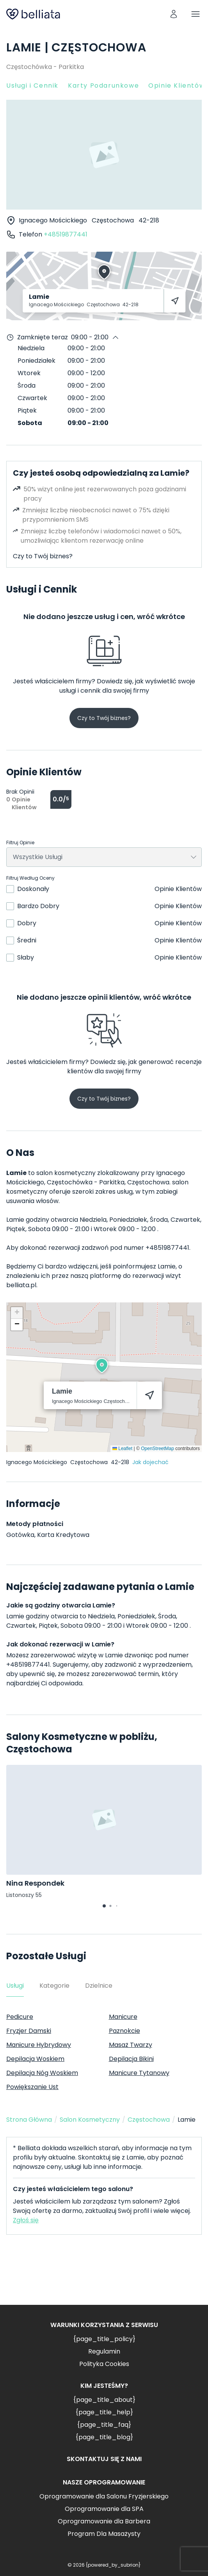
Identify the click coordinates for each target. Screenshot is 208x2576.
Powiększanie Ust (32, 2086)
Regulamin (104, 2351)
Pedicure (19, 2016)
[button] (101, 1365)
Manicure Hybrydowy (38, 2044)
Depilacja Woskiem (35, 2058)
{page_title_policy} (104, 2338)
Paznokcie (124, 2030)
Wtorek (29, 373)
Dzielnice (98, 1985)
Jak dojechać (150, 1462)
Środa (27, 385)
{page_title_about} (104, 2399)
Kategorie (54, 1985)
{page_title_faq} (104, 2424)
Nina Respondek (35, 1883)
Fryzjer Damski (28, 2030)
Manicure (123, 2016)
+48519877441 (65, 234)
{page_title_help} (104, 2412)
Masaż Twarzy (130, 2044)
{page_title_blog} (104, 2437)
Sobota (30, 422)
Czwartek (32, 397)
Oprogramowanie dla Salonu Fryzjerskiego (104, 2496)
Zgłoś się (26, 2220)
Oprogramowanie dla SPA (104, 2508)
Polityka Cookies (104, 2363)
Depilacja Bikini (131, 2058)
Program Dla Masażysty (104, 2533)
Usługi (15, 1985)
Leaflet (122, 1448)
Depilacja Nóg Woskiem (42, 2072)
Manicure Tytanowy (139, 2072)
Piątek (27, 410)
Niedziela (31, 348)
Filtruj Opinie (20, 843)
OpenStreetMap (157, 1448)
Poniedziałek (36, 360)
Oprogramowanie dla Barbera (104, 2521)
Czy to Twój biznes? (43, 556)
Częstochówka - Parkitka (45, 66)
